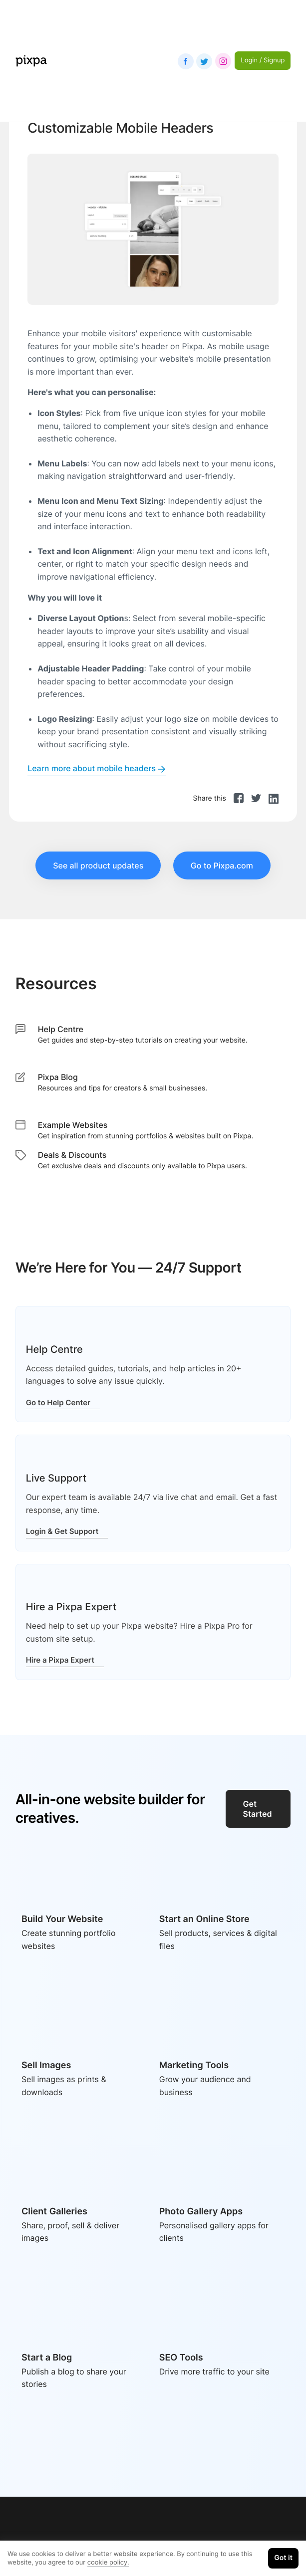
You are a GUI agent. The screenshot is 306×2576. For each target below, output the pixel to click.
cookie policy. (108, 2563)
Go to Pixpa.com (222, 865)
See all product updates (98, 865)
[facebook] (239, 798)
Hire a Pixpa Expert (65, 1660)
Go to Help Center (63, 1402)
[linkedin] (274, 798)
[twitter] (256, 798)
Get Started (257, 1809)
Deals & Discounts (72, 1155)
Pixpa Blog (58, 1077)
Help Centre (60, 1029)
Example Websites (73, 1125)
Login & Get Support (67, 1531)
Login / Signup (263, 60)
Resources (56, 983)
